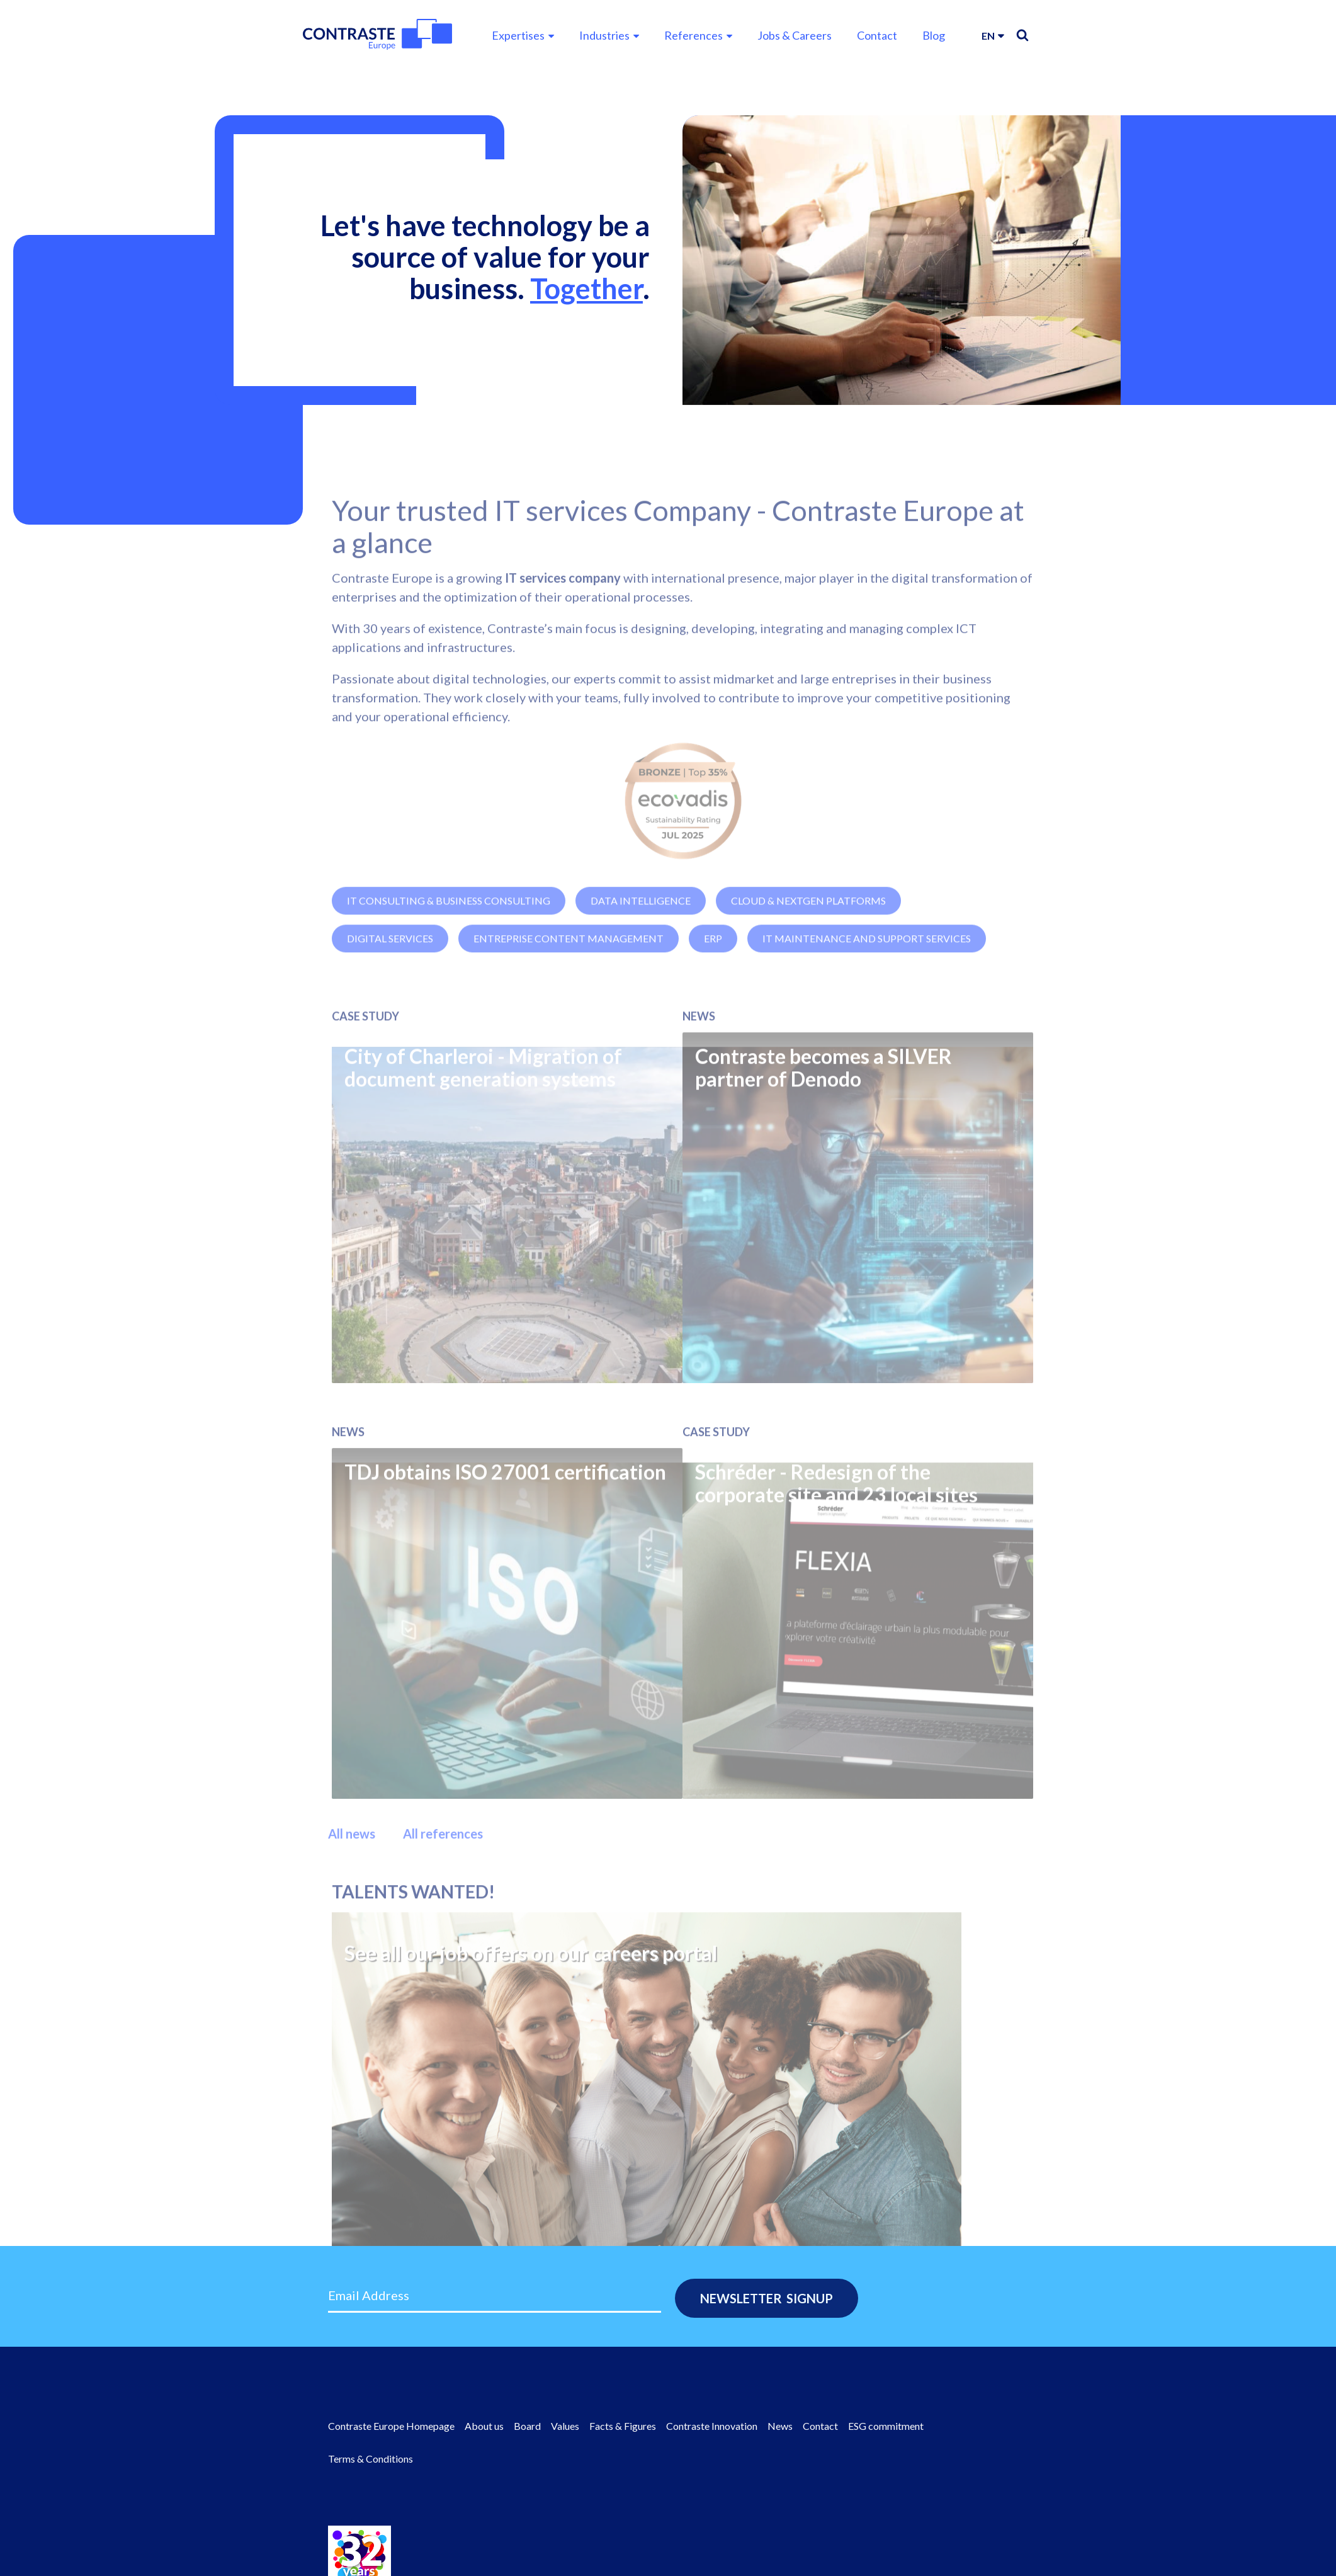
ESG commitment (886, 2426)
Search (1022, 35)
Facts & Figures (622, 2426)
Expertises (518, 35)
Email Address (368, 2295)
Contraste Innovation (711, 2426)
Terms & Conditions (370, 2459)
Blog (933, 35)
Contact (877, 35)
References (693, 35)
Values (565, 2426)
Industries (604, 35)
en (988, 36)
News (780, 2426)
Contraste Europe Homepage (391, 2426)
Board (527, 2426)
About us (484, 2426)
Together (586, 288)
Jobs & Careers (794, 35)
